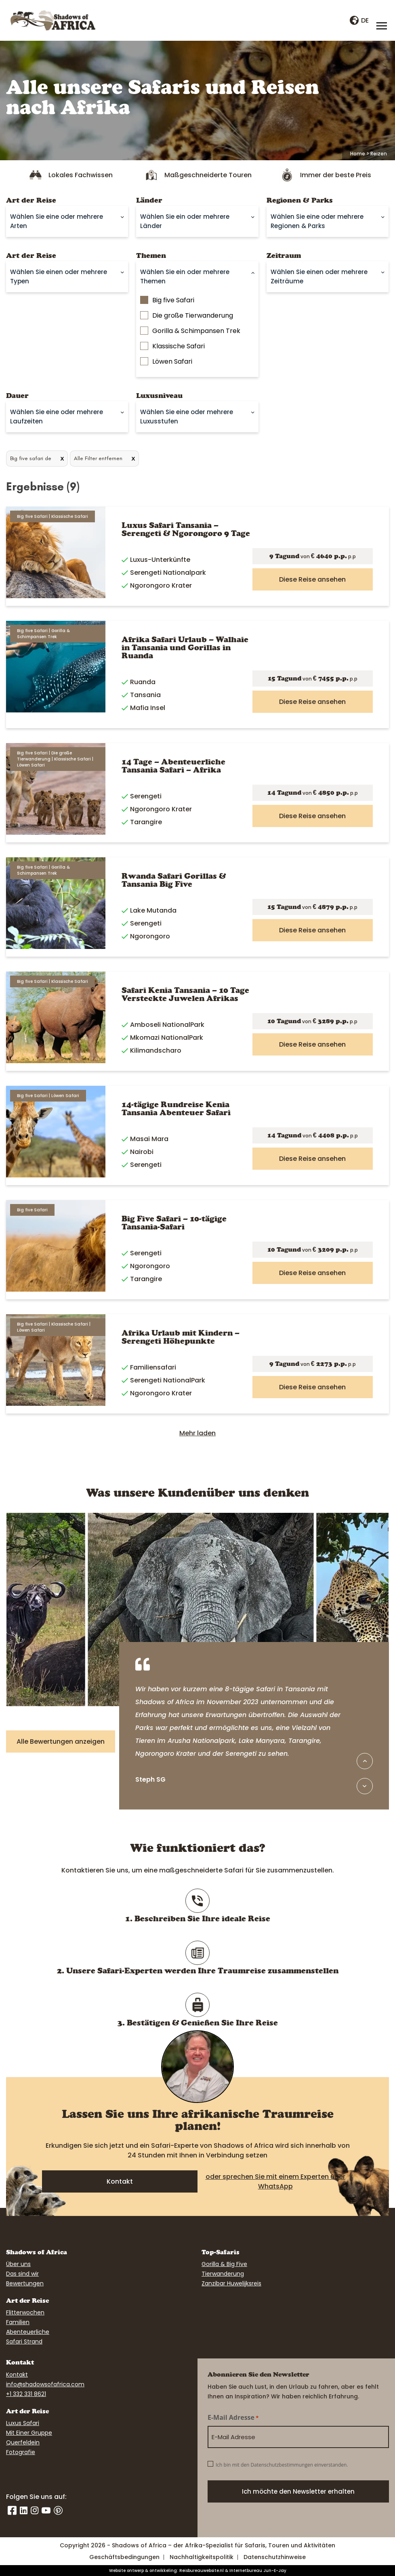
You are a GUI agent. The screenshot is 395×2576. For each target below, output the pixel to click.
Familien (17, 2322)
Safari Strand (24, 2341)
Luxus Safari (22, 2423)
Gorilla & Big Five (224, 2264)
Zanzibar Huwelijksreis (231, 2283)
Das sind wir (22, 2274)
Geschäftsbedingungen (124, 2557)
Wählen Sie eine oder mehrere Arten (56, 221)
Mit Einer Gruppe (29, 2433)
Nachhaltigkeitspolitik (201, 2557)
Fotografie (20, 2452)
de (359, 20)
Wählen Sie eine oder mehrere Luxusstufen (186, 416)
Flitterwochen (25, 2312)
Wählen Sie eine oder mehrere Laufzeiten (56, 416)
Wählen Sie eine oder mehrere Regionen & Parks (317, 221)
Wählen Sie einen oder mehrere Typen (58, 276)
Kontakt (120, 2181)
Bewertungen (25, 2283)
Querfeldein (23, 2442)
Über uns (18, 2264)
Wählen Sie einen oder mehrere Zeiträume (319, 276)
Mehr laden (197, 1433)
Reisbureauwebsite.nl (201, 2571)
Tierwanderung (223, 2274)
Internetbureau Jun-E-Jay (257, 2571)
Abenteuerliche (27, 2332)
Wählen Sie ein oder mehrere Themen (184, 276)
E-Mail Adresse (233, 2418)
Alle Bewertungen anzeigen (61, 1741)
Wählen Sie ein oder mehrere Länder (184, 221)
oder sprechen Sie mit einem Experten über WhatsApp (275, 2181)
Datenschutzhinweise (275, 2557)
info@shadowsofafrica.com (45, 2384)
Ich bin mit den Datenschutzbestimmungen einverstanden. (282, 2464)
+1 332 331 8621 (26, 2394)
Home (357, 153)
